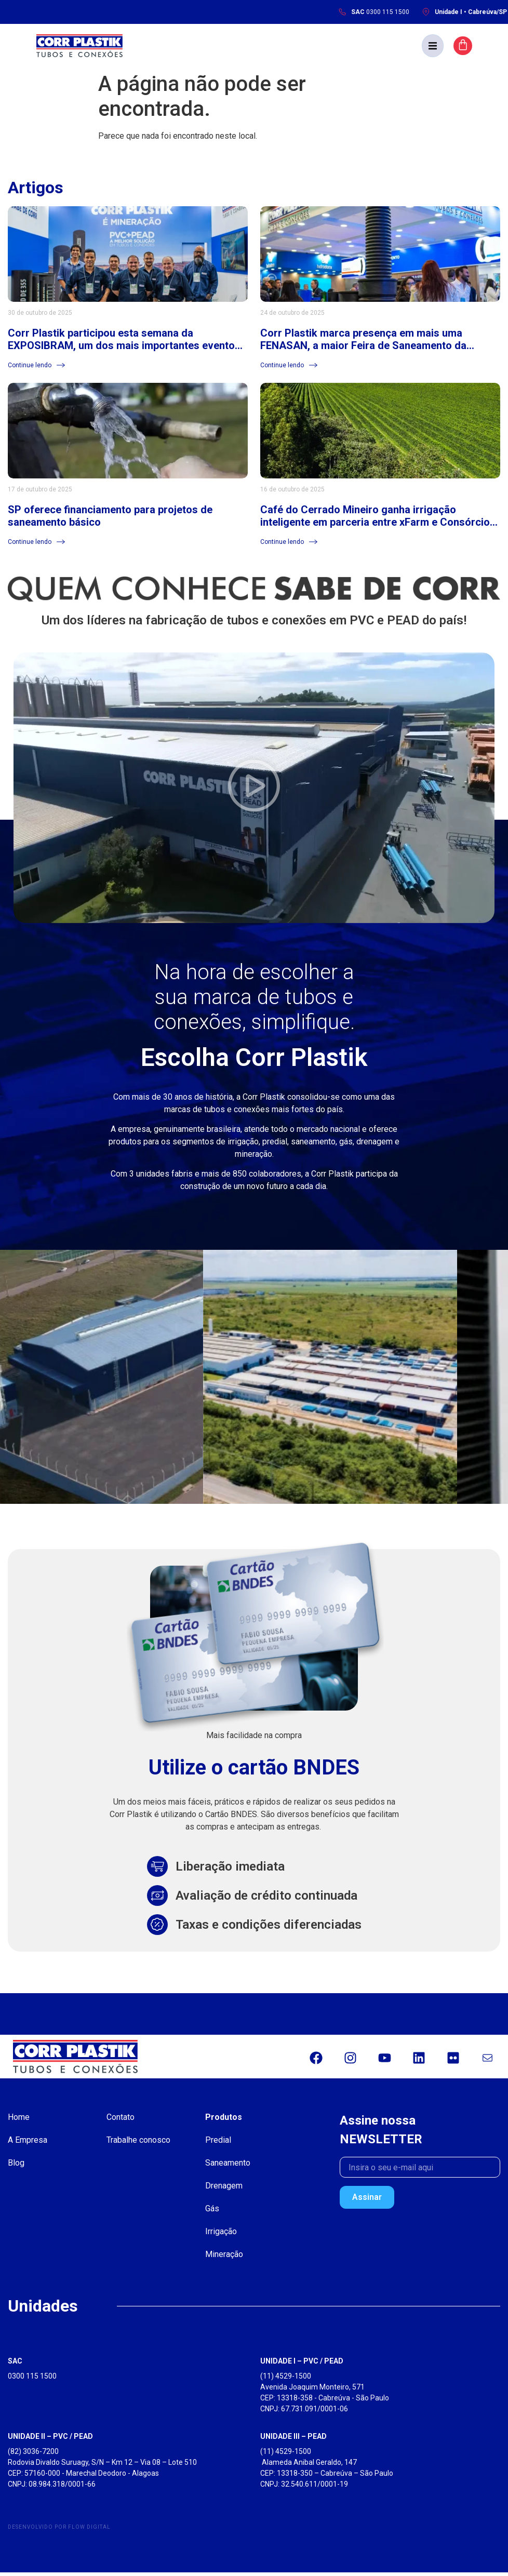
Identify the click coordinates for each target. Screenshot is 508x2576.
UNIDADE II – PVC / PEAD (50, 2440)
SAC (15, 2364)
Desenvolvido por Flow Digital (59, 2530)
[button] (461, 47)
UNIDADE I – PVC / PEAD (301, 2364)
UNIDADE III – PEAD (293, 2440)
